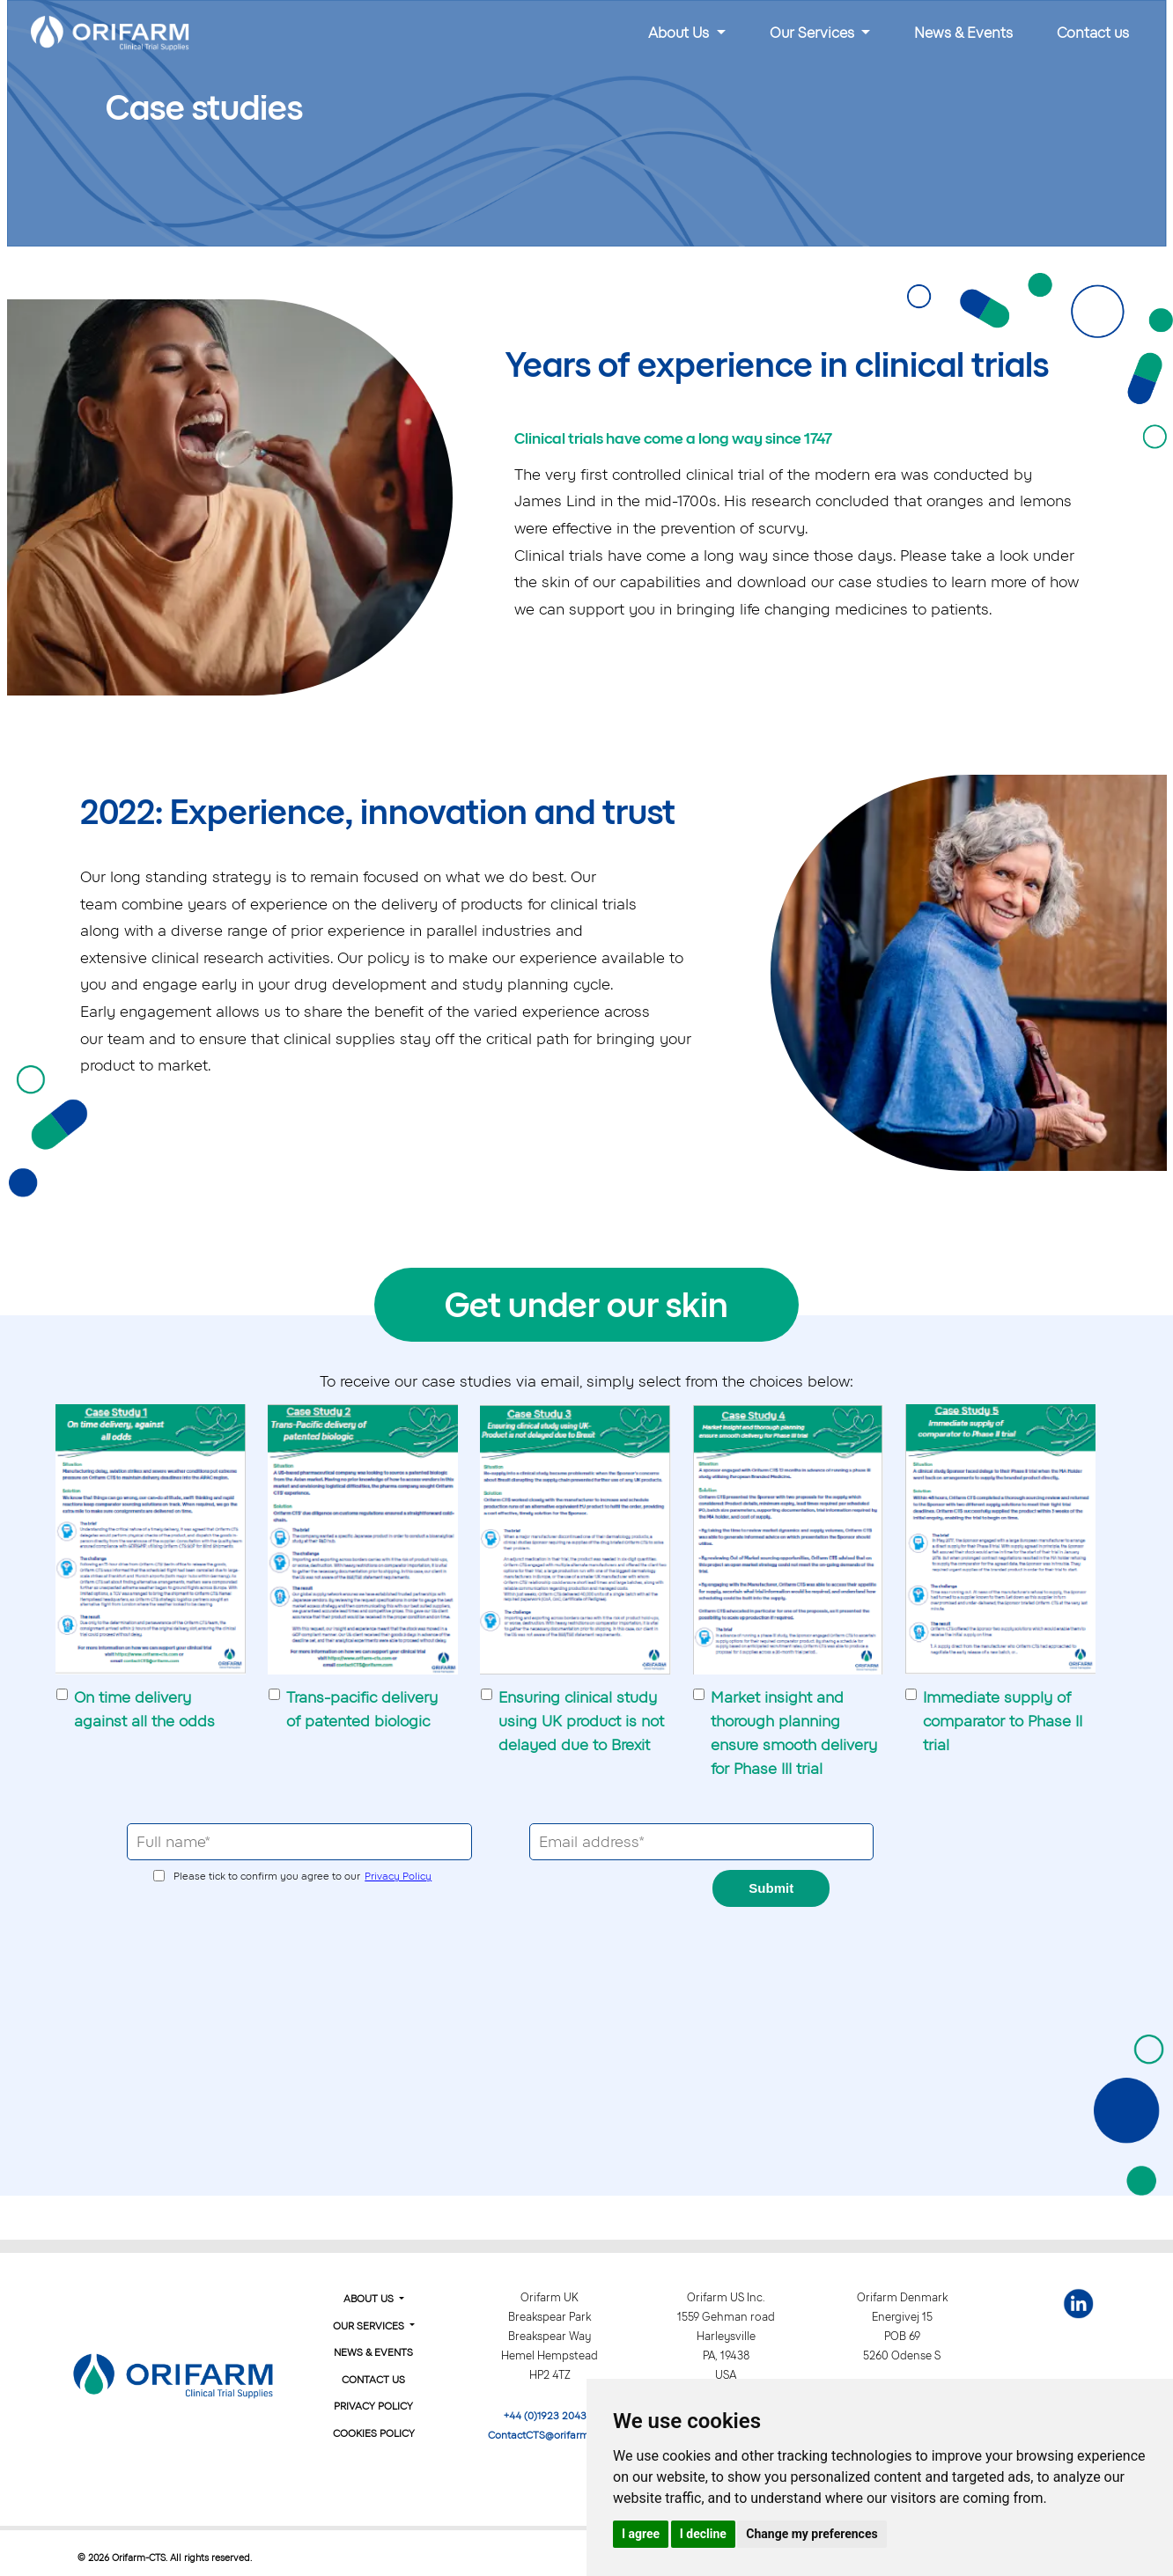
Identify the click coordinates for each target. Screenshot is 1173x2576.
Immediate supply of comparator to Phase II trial (1002, 1721)
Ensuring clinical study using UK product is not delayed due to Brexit (581, 1721)
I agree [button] (641, 2534)
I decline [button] (703, 2534)
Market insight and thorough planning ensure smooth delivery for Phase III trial (794, 1733)
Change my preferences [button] (811, 2534)
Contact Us (373, 2380)
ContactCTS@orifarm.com (550, 2435)
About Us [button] (680, 32)
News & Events (963, 32)
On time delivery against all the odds (144, 1709)
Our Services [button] (814, 32)
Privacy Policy (398, 1876)
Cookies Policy (374, 2433)
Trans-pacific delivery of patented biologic (362, 1709)
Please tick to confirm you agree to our (302, 1876)
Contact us (1093, 32)
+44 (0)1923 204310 (550, 2416)
